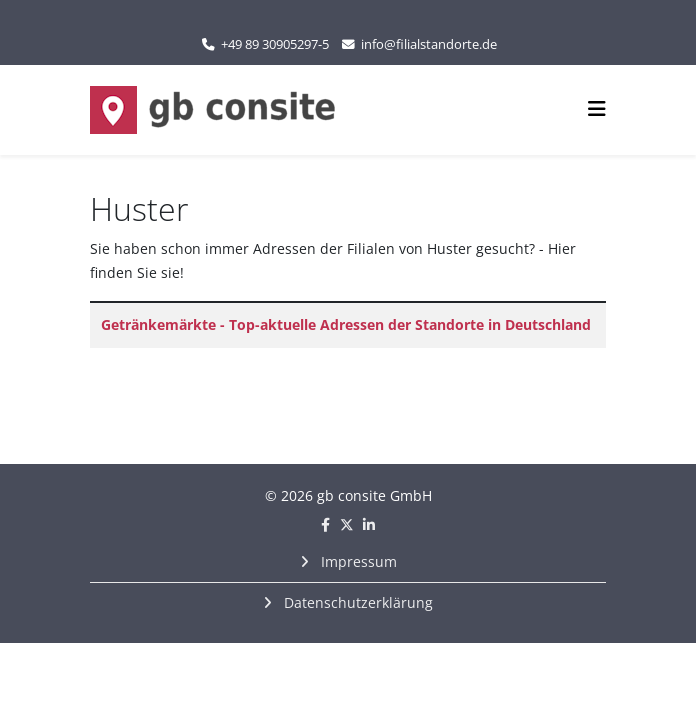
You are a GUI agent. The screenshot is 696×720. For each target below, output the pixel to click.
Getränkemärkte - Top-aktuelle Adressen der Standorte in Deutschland (346, 324)
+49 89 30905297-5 (275, 44)
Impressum (357, 561)
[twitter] (347, 524)
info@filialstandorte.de (429, 44)
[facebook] (325, 524)
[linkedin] (369, 524)
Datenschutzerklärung (356, 602)
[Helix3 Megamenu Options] (597, 108)
